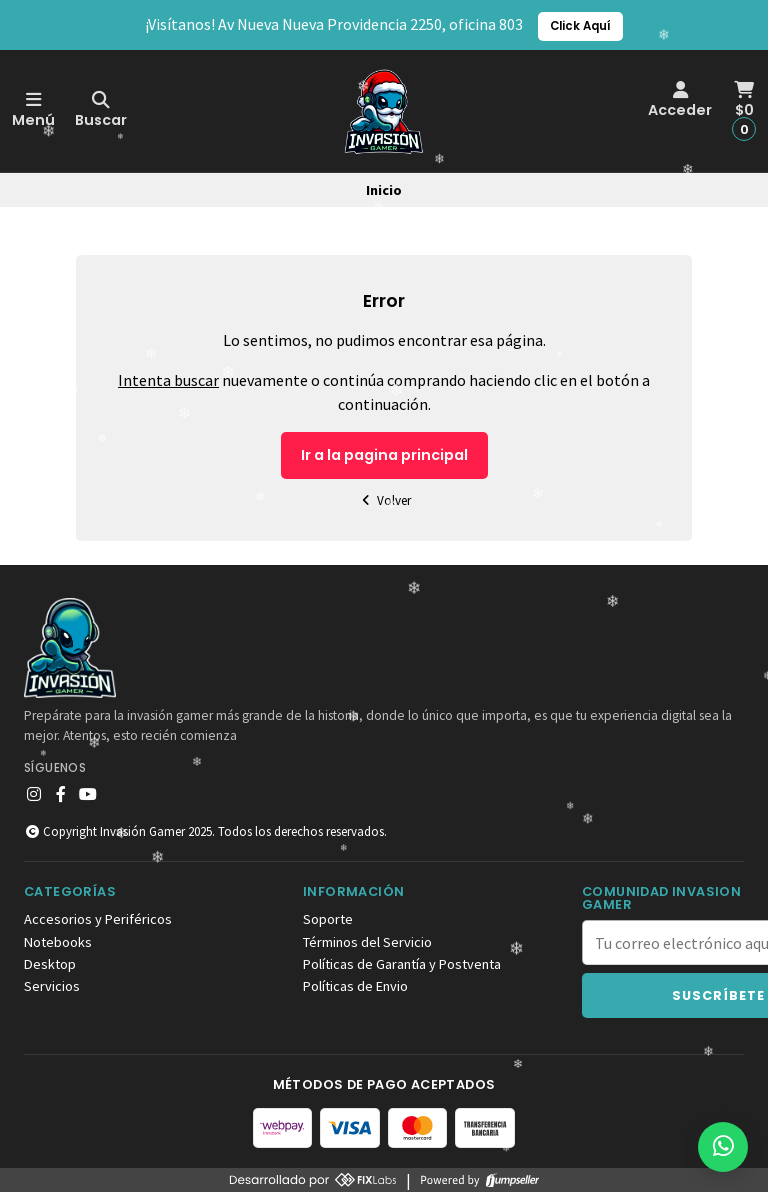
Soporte (328, 919)
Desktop (50, 964)
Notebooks (58, 942)
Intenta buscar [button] (168, 380)
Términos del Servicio (367, 942)
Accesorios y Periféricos (98, 919)
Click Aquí (580, 26)
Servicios (52, 986)
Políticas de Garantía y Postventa (402, 964)
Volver (384, 500)
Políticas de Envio (355, 986)
